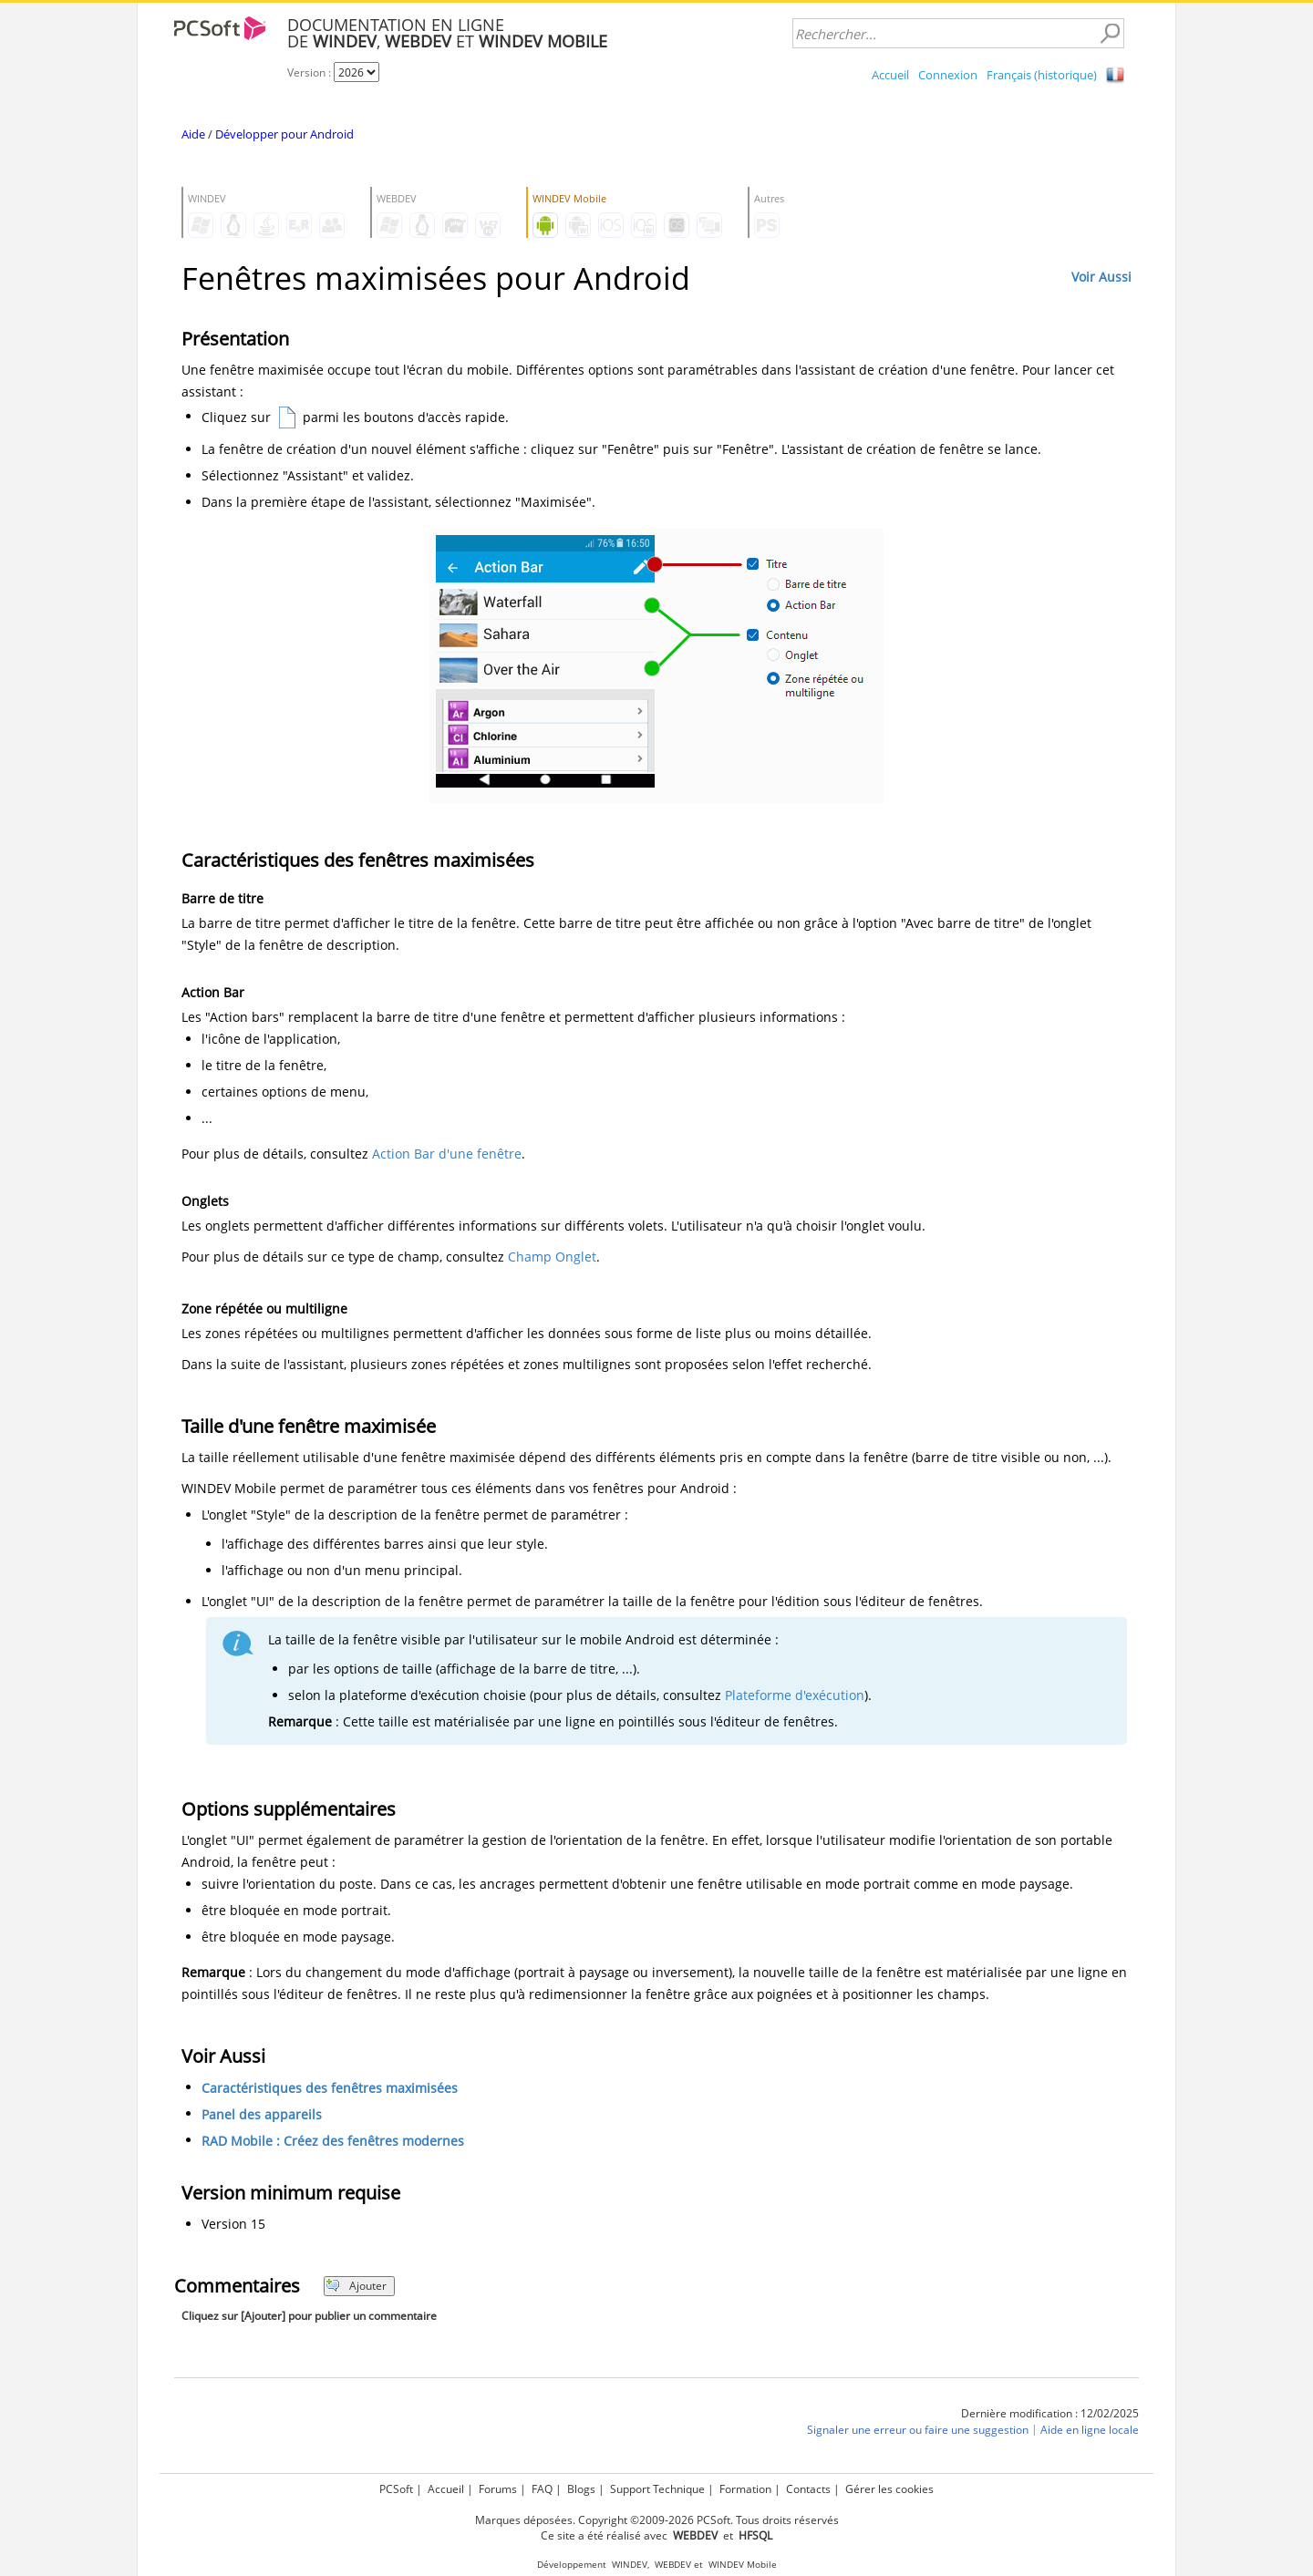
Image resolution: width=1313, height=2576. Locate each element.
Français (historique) (1042, 75)
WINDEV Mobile (742, 2565)
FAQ (542, 2489)
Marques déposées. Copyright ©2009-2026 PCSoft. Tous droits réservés (657, 2520)
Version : (310, 72)
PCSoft (396, 2489)
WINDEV (629, 2565)
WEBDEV (673, 2565)
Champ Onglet (552, 1256)
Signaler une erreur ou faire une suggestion (918, 2429)
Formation (745, 2489)
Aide (193, 134)
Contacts (808, 2489)
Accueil (890, 75)
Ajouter (356, 2285)
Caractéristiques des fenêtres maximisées (330, 2088)
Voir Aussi (1101, 276)
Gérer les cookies (889, 2489)
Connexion (947, 75)
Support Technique (657, 2489)
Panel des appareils (262, 2114)
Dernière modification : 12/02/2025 (1050, 2413)
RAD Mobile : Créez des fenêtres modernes (333, 2140)
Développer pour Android (284, 134)
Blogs (581, 2489)
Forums (498, 2489)
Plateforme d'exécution (794, 1695)
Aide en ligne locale (1089, 2429)
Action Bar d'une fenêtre (447, 1153)
